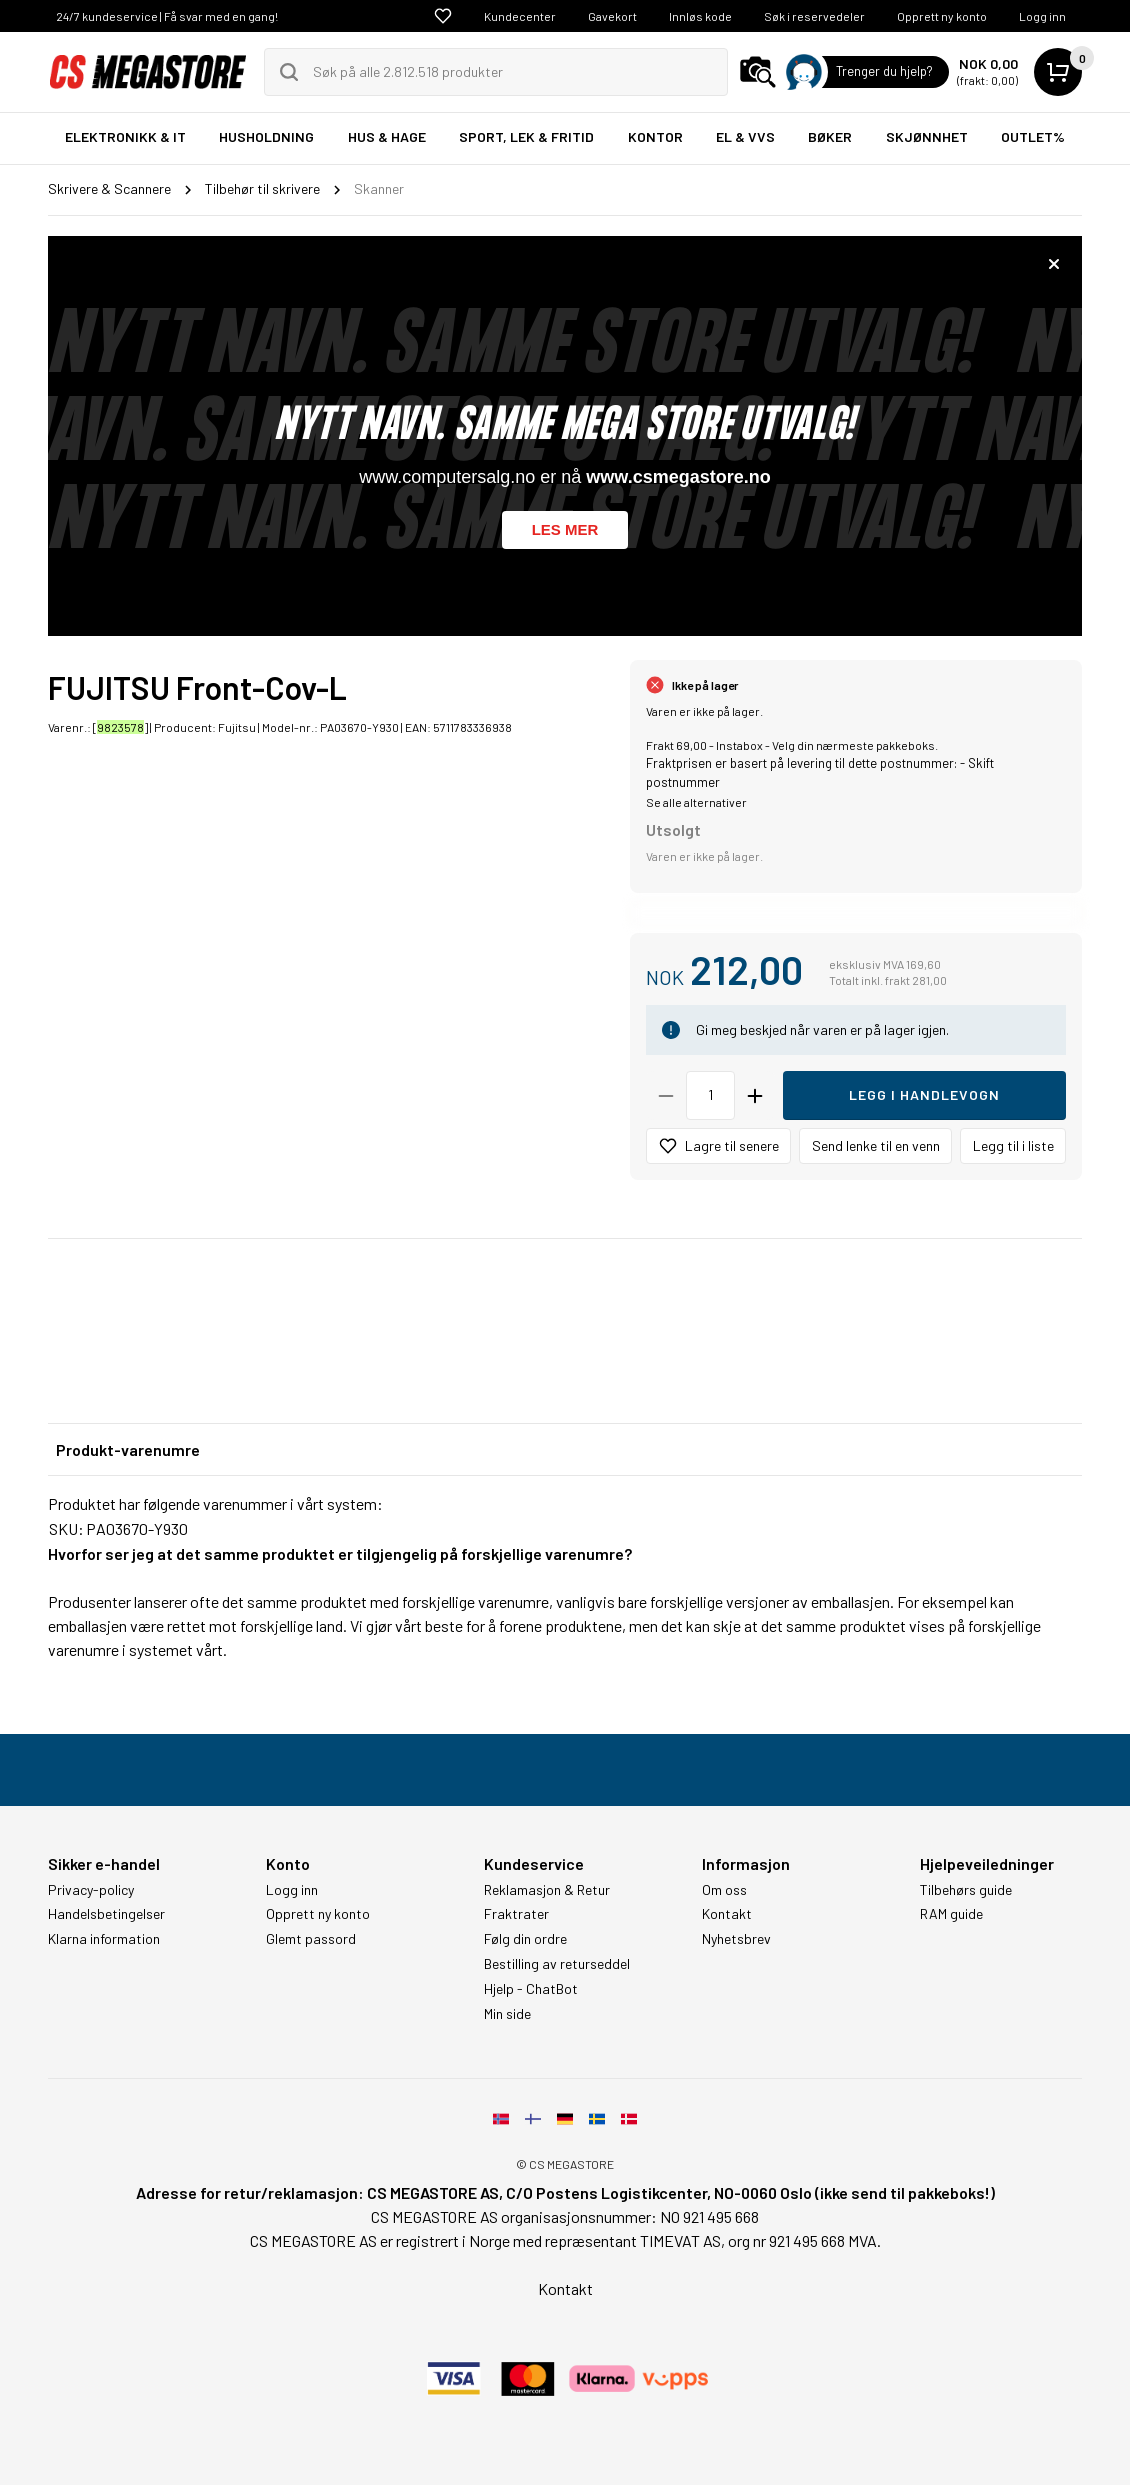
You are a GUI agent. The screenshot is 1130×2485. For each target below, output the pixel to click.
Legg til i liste (1013, 1145)
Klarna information (104, 1939)
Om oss (724, 1890)
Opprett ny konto (942, 16)
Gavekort (612, 16)
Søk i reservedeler (814, 16)
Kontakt (727, 1914)
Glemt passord (311, 1939)
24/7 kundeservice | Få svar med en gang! (167, 16)
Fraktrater (516, 1914)
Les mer (565, 529)
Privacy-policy (91, 1890)
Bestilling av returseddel (557, 1964)
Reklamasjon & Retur (547, 1890)
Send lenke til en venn (876, 1145)
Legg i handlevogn (924, 1094)
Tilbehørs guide (966, 1890)
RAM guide (951, 1914)
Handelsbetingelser (106, 1914)
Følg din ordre (525, 1939)
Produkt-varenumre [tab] (128, 1449)
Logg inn (1042, 16)
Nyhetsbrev (736, 1939)
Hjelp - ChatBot (531, 1989)
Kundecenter (520, 16)
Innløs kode (700, 16)
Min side (507, 2014)
